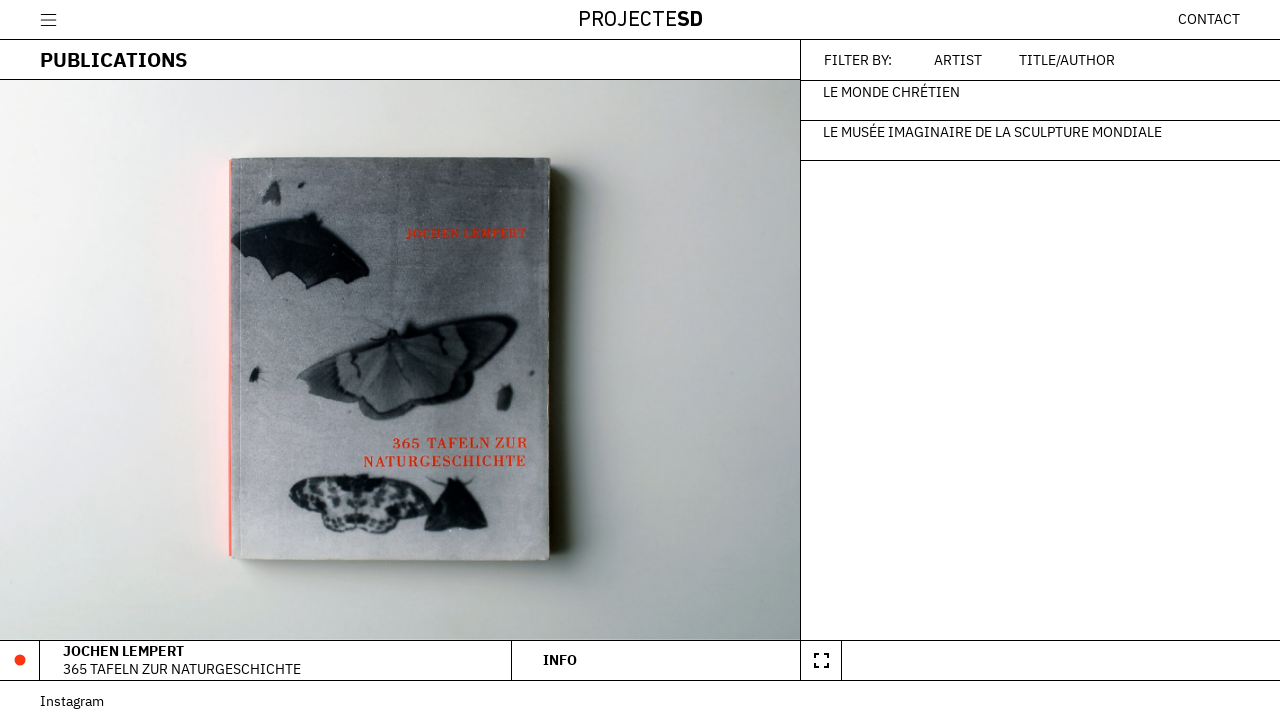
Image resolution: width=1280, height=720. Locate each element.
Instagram (72, 700)
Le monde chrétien (891, 91)
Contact (1209, 19)
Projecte (640, 20)
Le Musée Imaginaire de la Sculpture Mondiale (992, 131)
